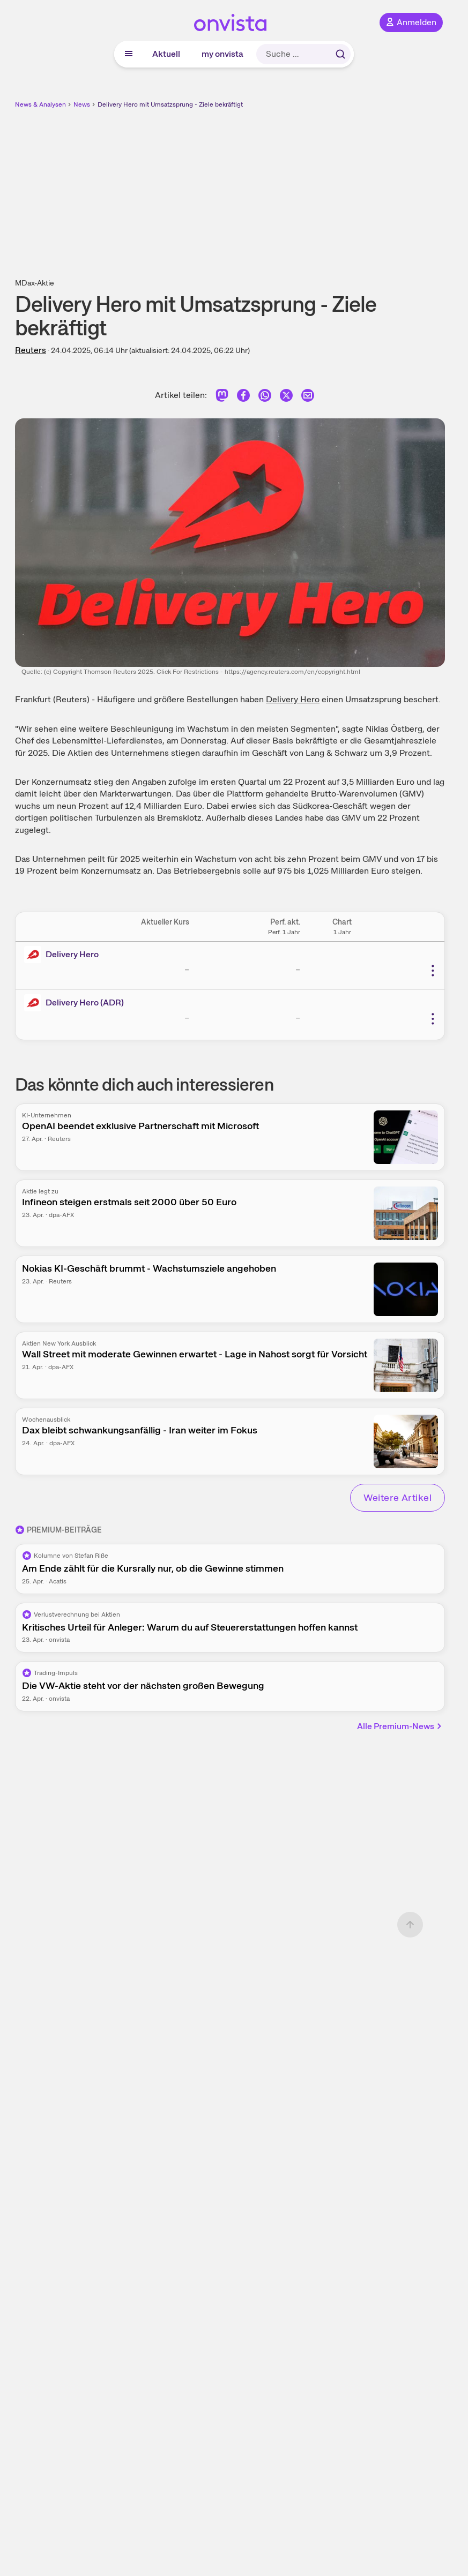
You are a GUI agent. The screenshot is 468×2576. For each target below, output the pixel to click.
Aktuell (166, 53)
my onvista (222, 53)
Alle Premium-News (400, 1726)
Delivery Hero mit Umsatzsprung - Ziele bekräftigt (170, 104)
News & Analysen (40, 104)
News (81, 104)
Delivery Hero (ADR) (85, 1002)
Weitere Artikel (397, 1497)
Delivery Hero (293, 699)
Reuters (30, 350)
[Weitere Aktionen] (432, 970)
